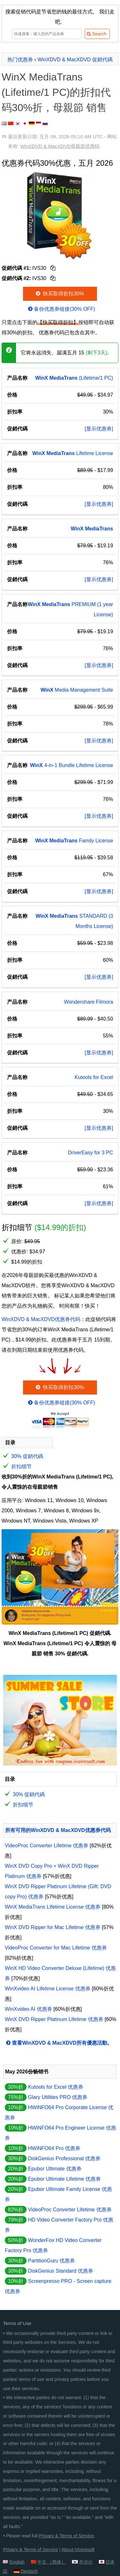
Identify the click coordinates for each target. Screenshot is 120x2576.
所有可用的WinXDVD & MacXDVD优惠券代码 (58, 1830)
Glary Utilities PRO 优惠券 (57, 2097)
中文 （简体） (51, 2562)
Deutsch (29, 2571)
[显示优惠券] (99, 428)
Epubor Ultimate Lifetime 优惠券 (64, 2179)
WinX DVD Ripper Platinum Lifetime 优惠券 (54, 2019)
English (16, 2562)
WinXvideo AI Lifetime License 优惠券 (48, 1988)
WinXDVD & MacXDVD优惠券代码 (41, 1319)
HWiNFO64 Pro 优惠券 (54, 2148)
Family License (74, 840)
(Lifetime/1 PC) (74, 378)
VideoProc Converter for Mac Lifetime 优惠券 (56, 1947)
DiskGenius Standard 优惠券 (60, 2271)
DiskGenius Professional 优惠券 (64, 2158)
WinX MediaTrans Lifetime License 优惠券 (52, 1907)
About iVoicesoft (77, 2549)
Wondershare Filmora (88, 1002)
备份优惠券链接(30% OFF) (61, 309)
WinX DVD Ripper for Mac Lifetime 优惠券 (52, 1927)
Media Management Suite (77, 690)
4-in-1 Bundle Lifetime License (71, 765)
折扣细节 (21, 1466)
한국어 (85, 2562)
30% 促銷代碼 (27, 1456)
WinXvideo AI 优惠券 (28, 2009)
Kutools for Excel (94, 1077)
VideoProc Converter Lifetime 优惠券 (46, 1845)
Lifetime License (72, 453)
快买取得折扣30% (59, 293)
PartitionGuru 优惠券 (51, 2260)
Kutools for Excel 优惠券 (55, 2087)
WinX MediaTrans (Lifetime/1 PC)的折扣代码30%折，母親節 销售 (56, 92)
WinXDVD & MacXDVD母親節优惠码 (60, 146)
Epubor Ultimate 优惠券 (54, 2168)
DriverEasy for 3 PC (90, 1152)
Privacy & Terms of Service (66, 2535)
